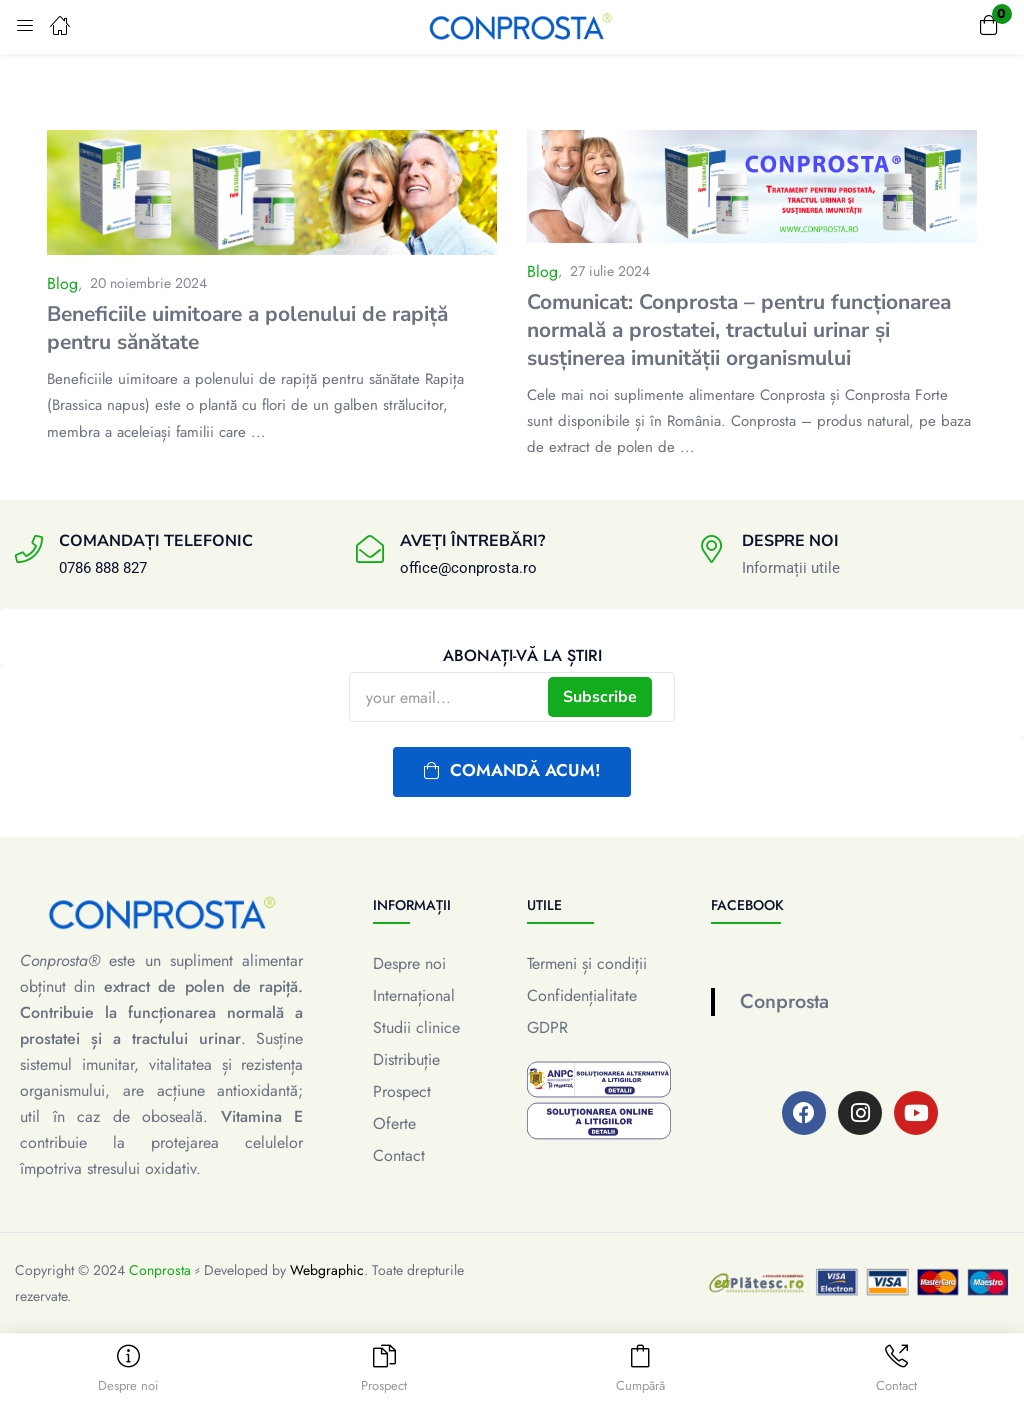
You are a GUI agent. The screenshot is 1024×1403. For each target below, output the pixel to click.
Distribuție (406, 1059)
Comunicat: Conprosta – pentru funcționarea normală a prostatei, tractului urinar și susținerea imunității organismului (739, 330)
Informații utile (791, 568)
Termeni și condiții (587, 963)
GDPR (547, 1027)
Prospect (402, 1091)
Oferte (394, 1123)
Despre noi (409, 963)
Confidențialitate (582, 995)
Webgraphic (327, 1270)
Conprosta (784, 1001)
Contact (399, 1155)
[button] (989, 27)
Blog (62, 283)
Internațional (414, 995)
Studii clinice (416, 1027)
